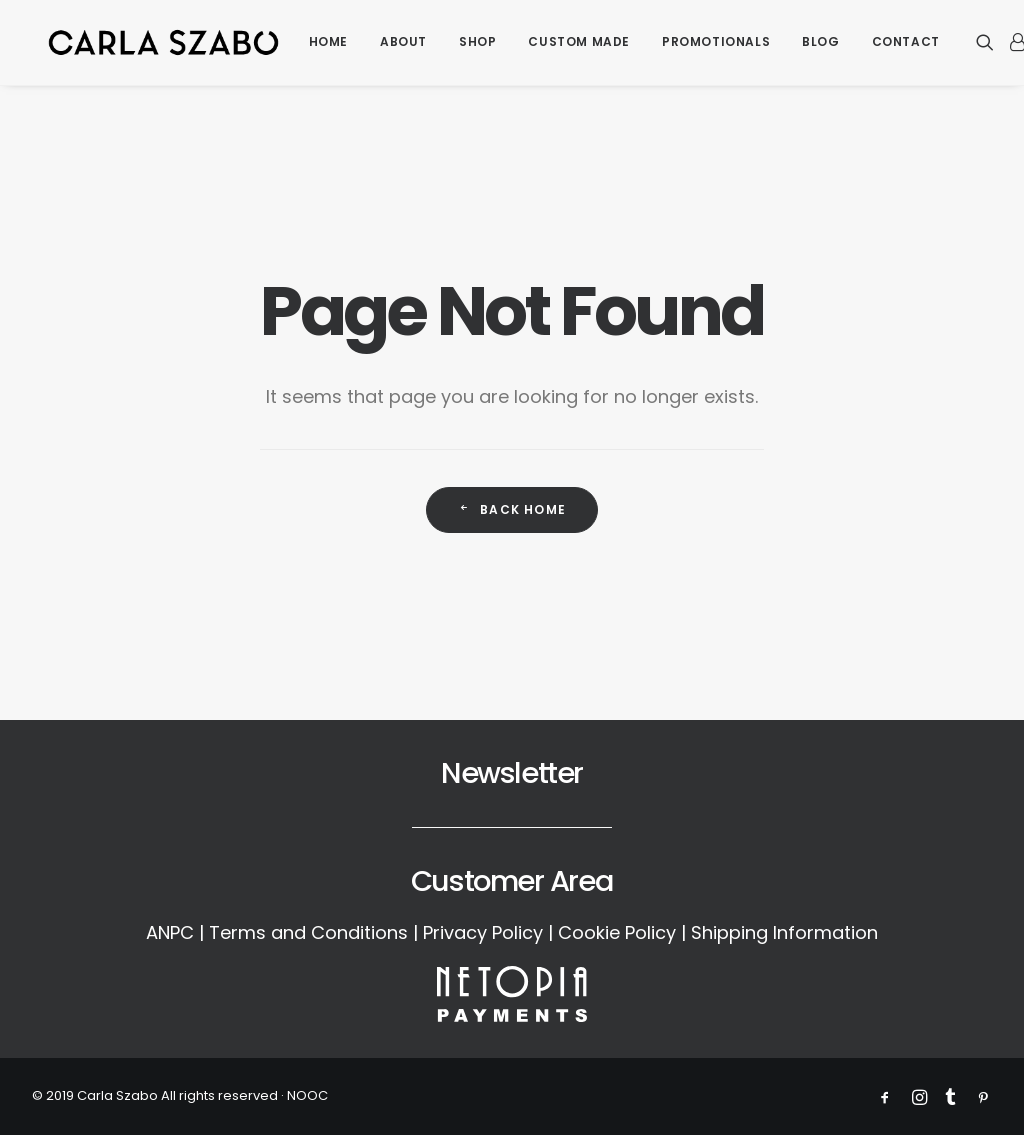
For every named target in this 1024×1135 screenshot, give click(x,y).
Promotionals (718, 44)
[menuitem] (329, 44)
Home (329, 44)
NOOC (307, 1095)
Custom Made (581, 44)
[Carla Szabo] (164, 44)
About (405, 44)
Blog (822, 44)
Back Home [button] (512, 509)
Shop (479, 44)
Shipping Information (784, 932)
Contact (907, 44)
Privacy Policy (483, 932)
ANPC (170, 932)
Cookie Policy (617, 932)
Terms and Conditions (308, 932)
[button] (990, 44)
